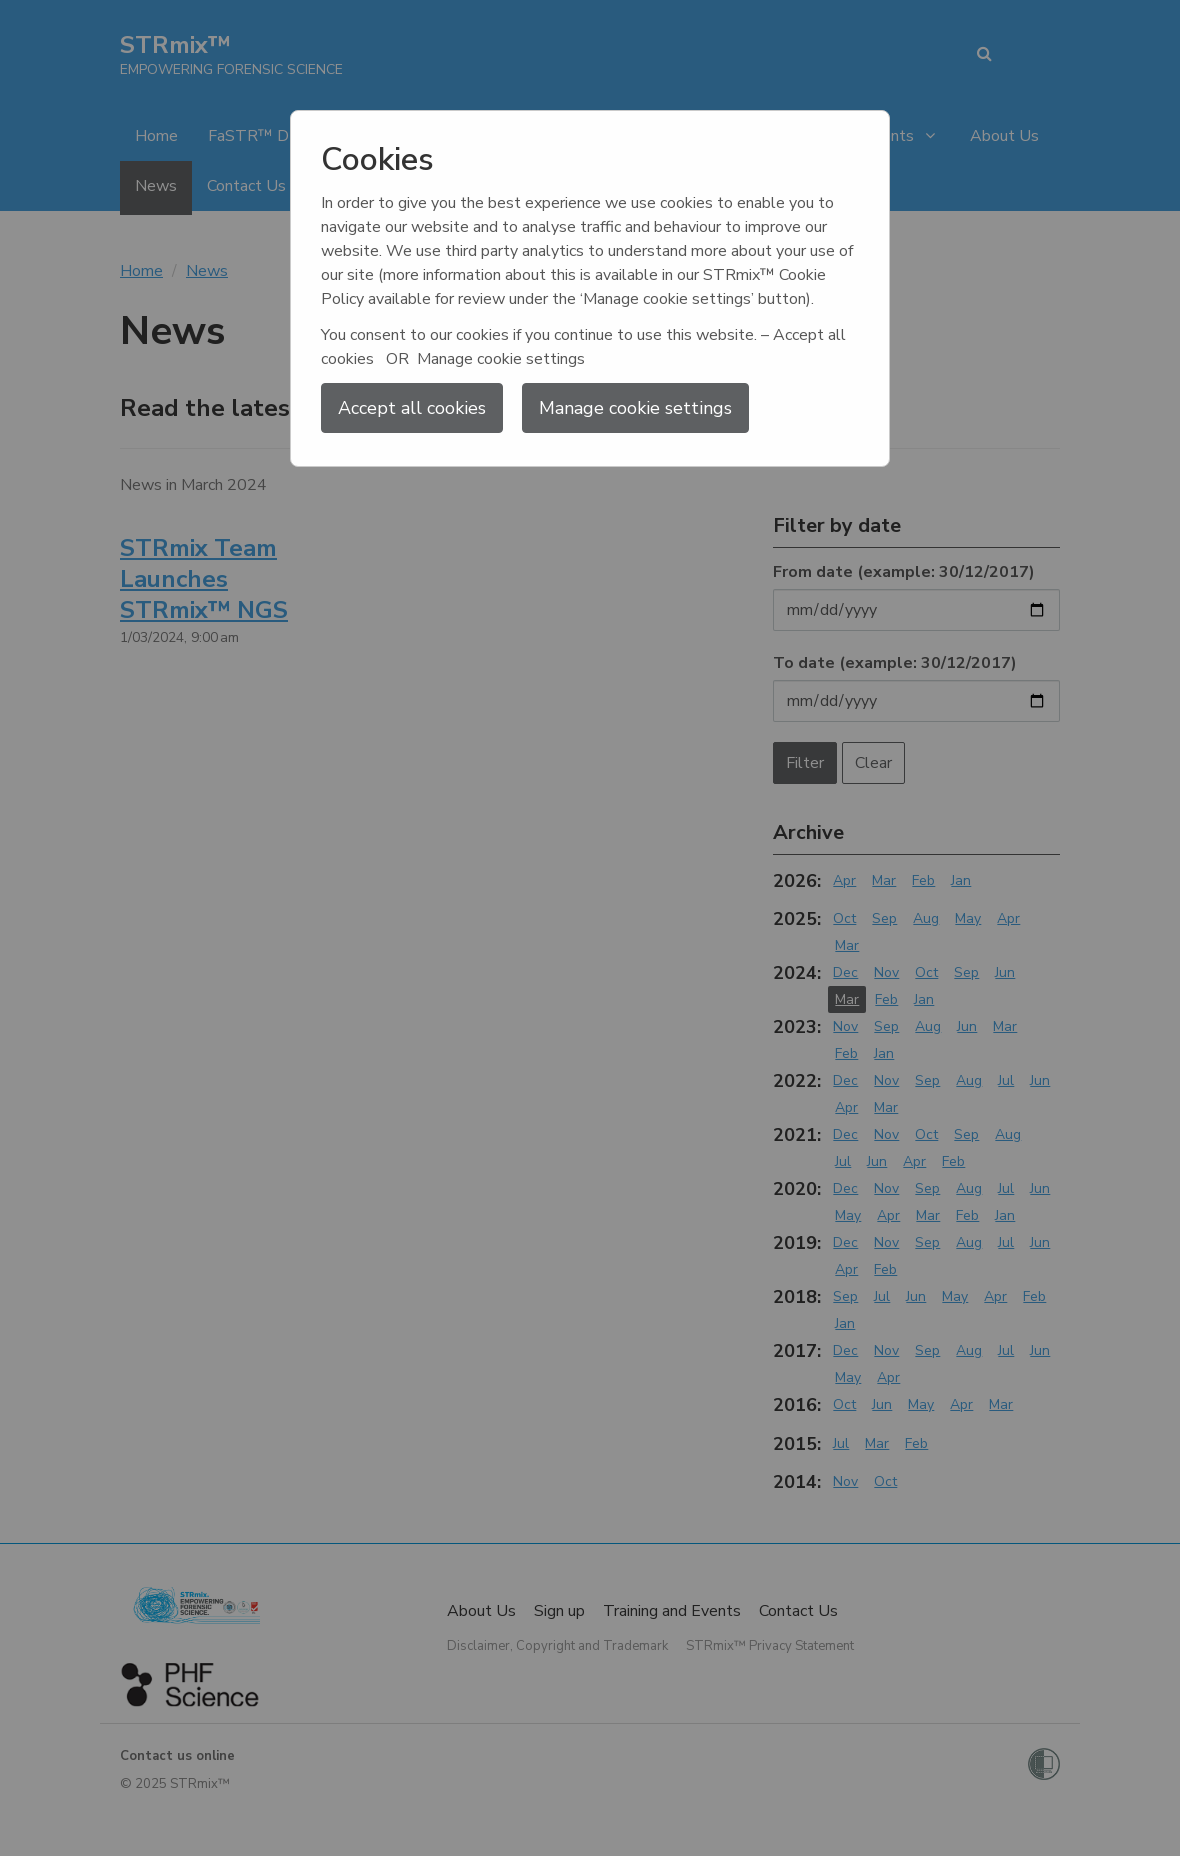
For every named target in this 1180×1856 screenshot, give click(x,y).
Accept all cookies (412, 408)
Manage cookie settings (635, 408)
